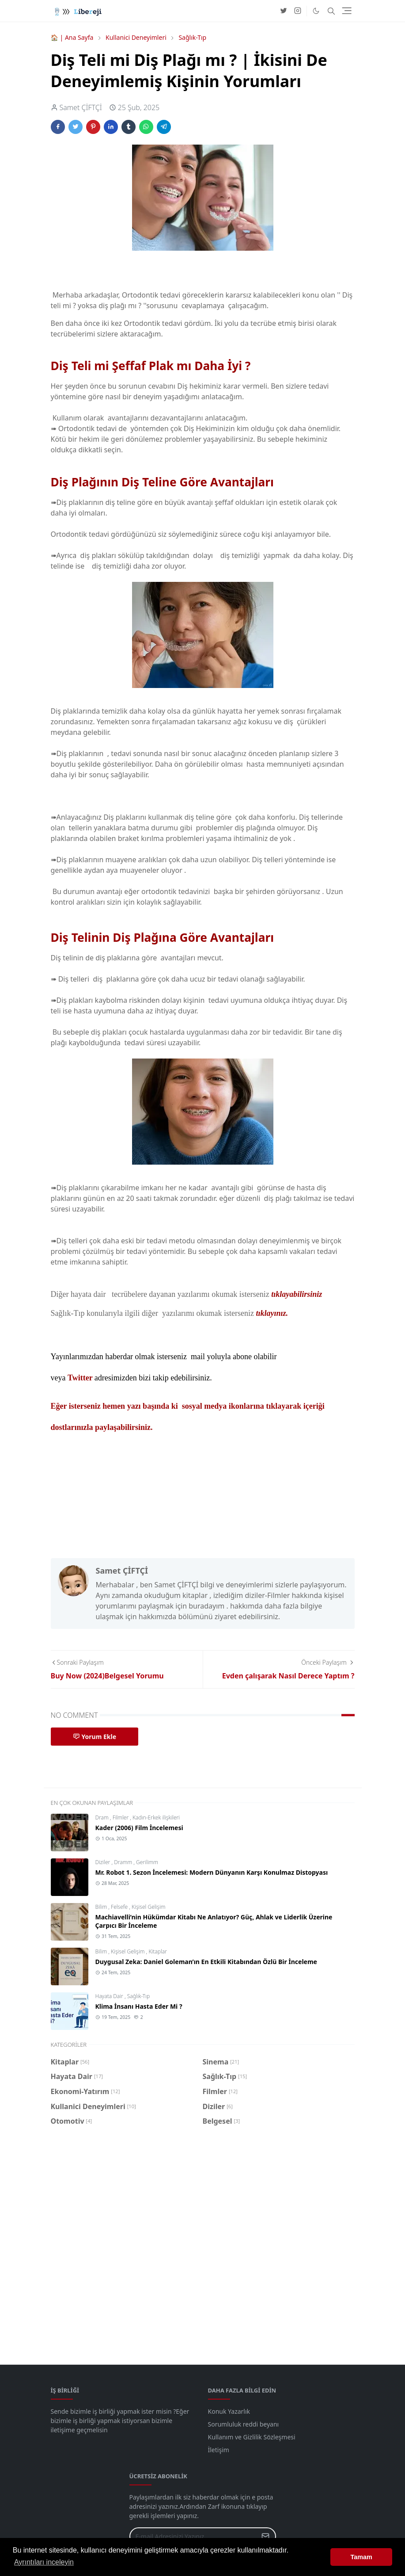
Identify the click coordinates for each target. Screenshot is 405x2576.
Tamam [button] (361, 2557)
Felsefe (120, 1907)
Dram (102, 1817)
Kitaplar (157, 1951)
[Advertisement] (203, 2242)
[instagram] (298, 11)
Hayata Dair (110, 1996)
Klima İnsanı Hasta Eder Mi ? (138, 2006)
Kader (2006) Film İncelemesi (139, 1827)
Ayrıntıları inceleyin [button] (44, 2562)
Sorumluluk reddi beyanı (243, 2424)
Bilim (102, 1907)
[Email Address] (193, 2536)
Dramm (123, 1862)
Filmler (121, 1817)
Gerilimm (147, 1862)
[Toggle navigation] (346, 10)
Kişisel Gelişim (148, 1907)
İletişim (218, 2450)
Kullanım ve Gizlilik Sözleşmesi (251, 2437)
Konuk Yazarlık (229, 2411)
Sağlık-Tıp (138, 1996)
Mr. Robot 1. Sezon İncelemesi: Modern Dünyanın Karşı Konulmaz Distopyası (211, 1872)
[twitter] (283, 11)
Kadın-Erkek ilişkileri (156, 1817)
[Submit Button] (265, 2536)
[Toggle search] (331, 11)
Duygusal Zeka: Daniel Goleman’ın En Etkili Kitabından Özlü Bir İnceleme (206, 1961)
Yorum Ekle (95, 1736)
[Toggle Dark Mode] (316, 11)
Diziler (103, 1862)
